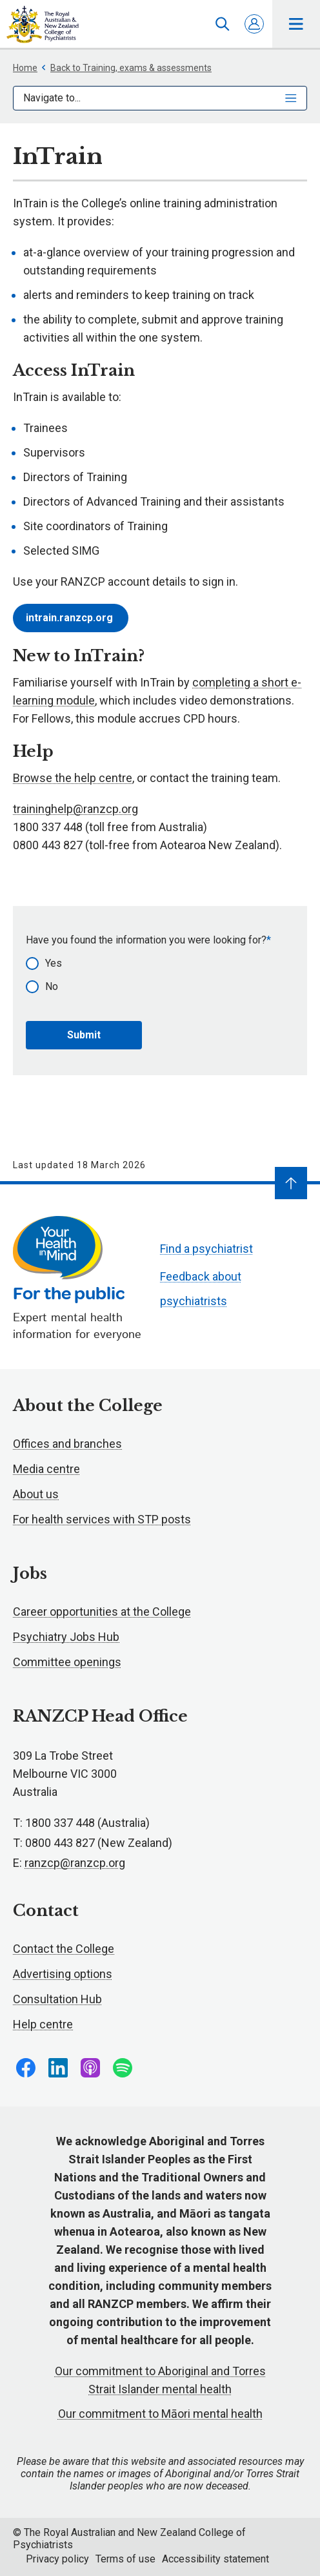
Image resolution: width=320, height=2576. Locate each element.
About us (36, 1494)
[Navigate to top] (291, 1183)
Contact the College (63, 1948)
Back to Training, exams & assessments (126, 68)
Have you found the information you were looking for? (146, 940)
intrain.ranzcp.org (70, 618)
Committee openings (67, 1662)
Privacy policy (57, 2559)
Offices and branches (67, 1443)
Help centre (43, 2024)
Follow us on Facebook (25, 2067)
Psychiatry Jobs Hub (66, 1636)
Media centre (46, 1469)
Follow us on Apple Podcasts (90, 2067)
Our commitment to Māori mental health (160, 2413)
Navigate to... (160, 98)
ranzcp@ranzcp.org (75, 1863)
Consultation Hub (57, 1999)
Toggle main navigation (296, 24)
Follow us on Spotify (122, 2067)
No (51, 986)
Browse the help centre (72, 778)
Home (25, 68)
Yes (53, 963)
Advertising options (62, 1974)
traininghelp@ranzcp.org (75, 809)
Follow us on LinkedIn (58, 2067)
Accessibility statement (215, 2559)
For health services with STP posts (102, 1519)
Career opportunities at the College (102, 1611)
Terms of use (125, 2559)
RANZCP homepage (42, 24)
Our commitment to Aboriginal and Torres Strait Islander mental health (160, 2380)
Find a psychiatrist (206, 1248)
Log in (254, 24)
